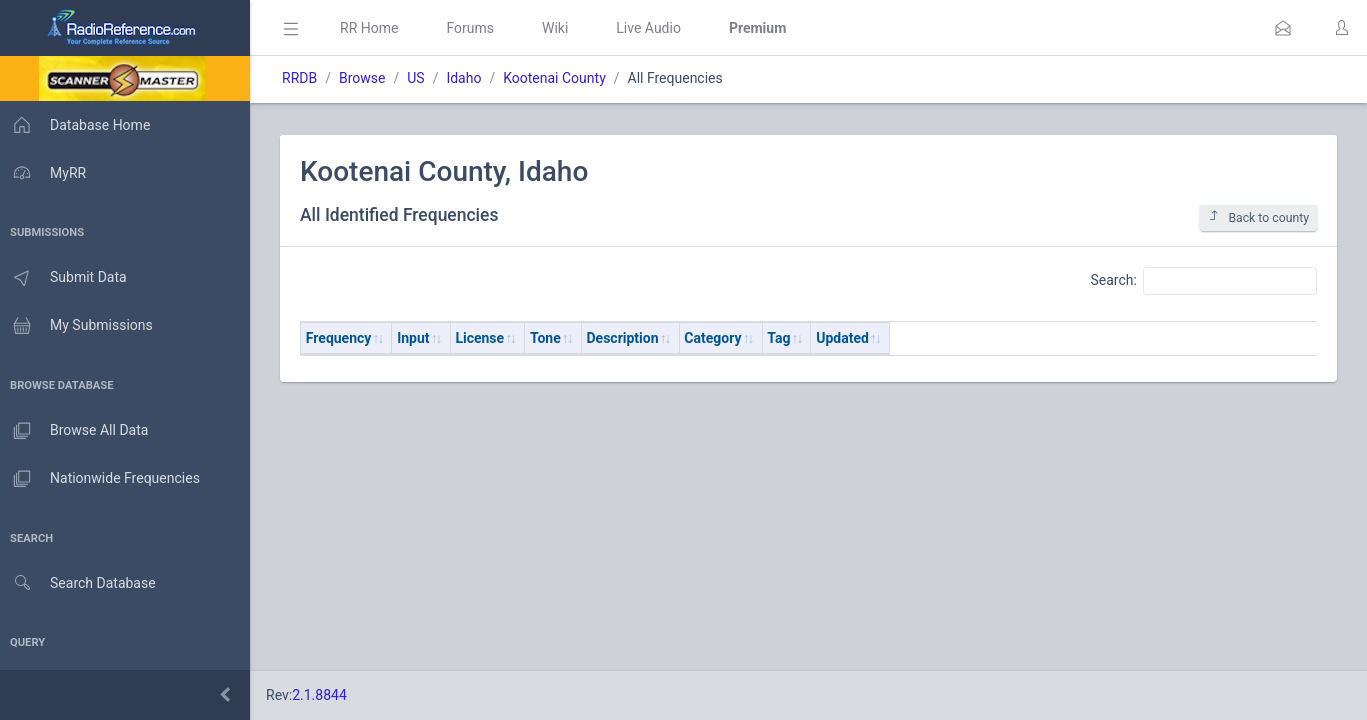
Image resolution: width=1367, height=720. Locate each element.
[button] (1283, 28)
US (421, 78)
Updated (848, 338)
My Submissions (79, 326)
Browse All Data (77, 431)
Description (629, 338)
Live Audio (654, 28)
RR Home (375, 28)
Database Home (78, 125)
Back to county (1258, 217)
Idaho (469, 78)
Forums (476, 28)
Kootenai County (560, 78)
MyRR (46, 173)
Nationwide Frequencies (103, 479)
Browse (368, 78)
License (485, 338)
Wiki (561, 28)
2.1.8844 (325, 695)
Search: (1203, 281)
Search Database (81, 583)
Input (419, 338)
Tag (784, 338)
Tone (551, 338)
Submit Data (66, 278)
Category (718, 338)
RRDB (305, 78)
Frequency (345, 338)
